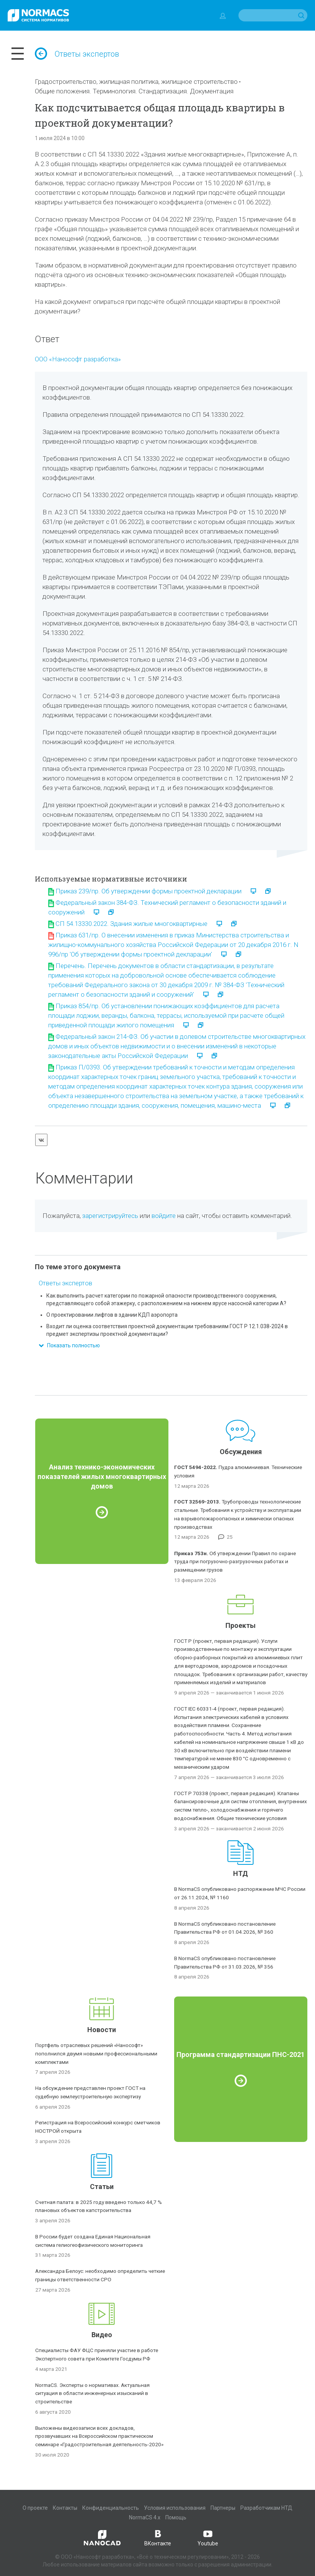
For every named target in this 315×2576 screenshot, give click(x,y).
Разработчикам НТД (266, 2508)
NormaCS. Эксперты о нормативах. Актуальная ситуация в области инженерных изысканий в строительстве (92, 2393)
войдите (164, 1215)
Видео (101, 2335)
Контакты (65, 2508)
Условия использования (175, 2508)
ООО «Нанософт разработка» (78, 359)
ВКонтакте (157, 2537)
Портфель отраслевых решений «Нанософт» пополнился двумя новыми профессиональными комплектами (96, 2053)
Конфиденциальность (110, 2508)
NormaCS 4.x (144, 2517)
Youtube (207, 2537)
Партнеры (223, 2508)
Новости (101, 2030)
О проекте (35, 2508)
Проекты (240, 1625)
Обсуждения (241, 1452)
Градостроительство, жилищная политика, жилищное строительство (136, 81)
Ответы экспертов (77, 54)
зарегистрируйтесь (110, 1215)
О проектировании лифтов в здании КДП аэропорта (112, 1315)
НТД (240, 1873)
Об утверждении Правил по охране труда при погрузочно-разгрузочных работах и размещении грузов (235, 1561)
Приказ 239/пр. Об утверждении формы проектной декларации (148, 891)
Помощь (175, 2517)
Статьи (102, 2187)
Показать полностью (69, 1345)
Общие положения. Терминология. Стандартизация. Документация (134, 91)
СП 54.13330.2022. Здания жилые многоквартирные (131, 923)
